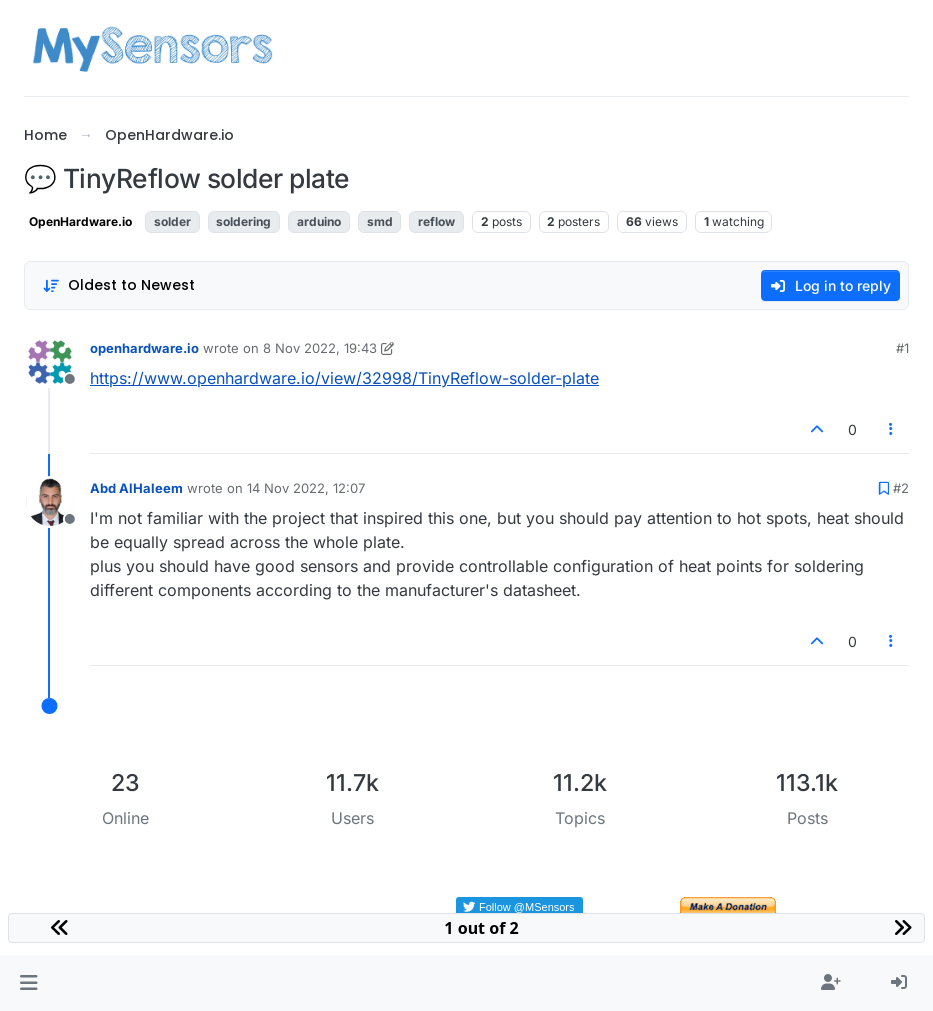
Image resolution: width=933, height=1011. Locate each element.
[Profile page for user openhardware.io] (50, 362)
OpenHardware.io (80, 221)
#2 (901, 488)
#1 (902, 348)
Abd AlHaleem (136, 488)
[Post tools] (892, 429)
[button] (28, 983)
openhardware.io (144, 348)
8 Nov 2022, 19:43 (320, 348)
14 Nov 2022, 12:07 (306, 488)
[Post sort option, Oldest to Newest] (118, 285)
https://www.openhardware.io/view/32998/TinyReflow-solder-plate (344, 378)
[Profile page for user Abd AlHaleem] (50, 502)
